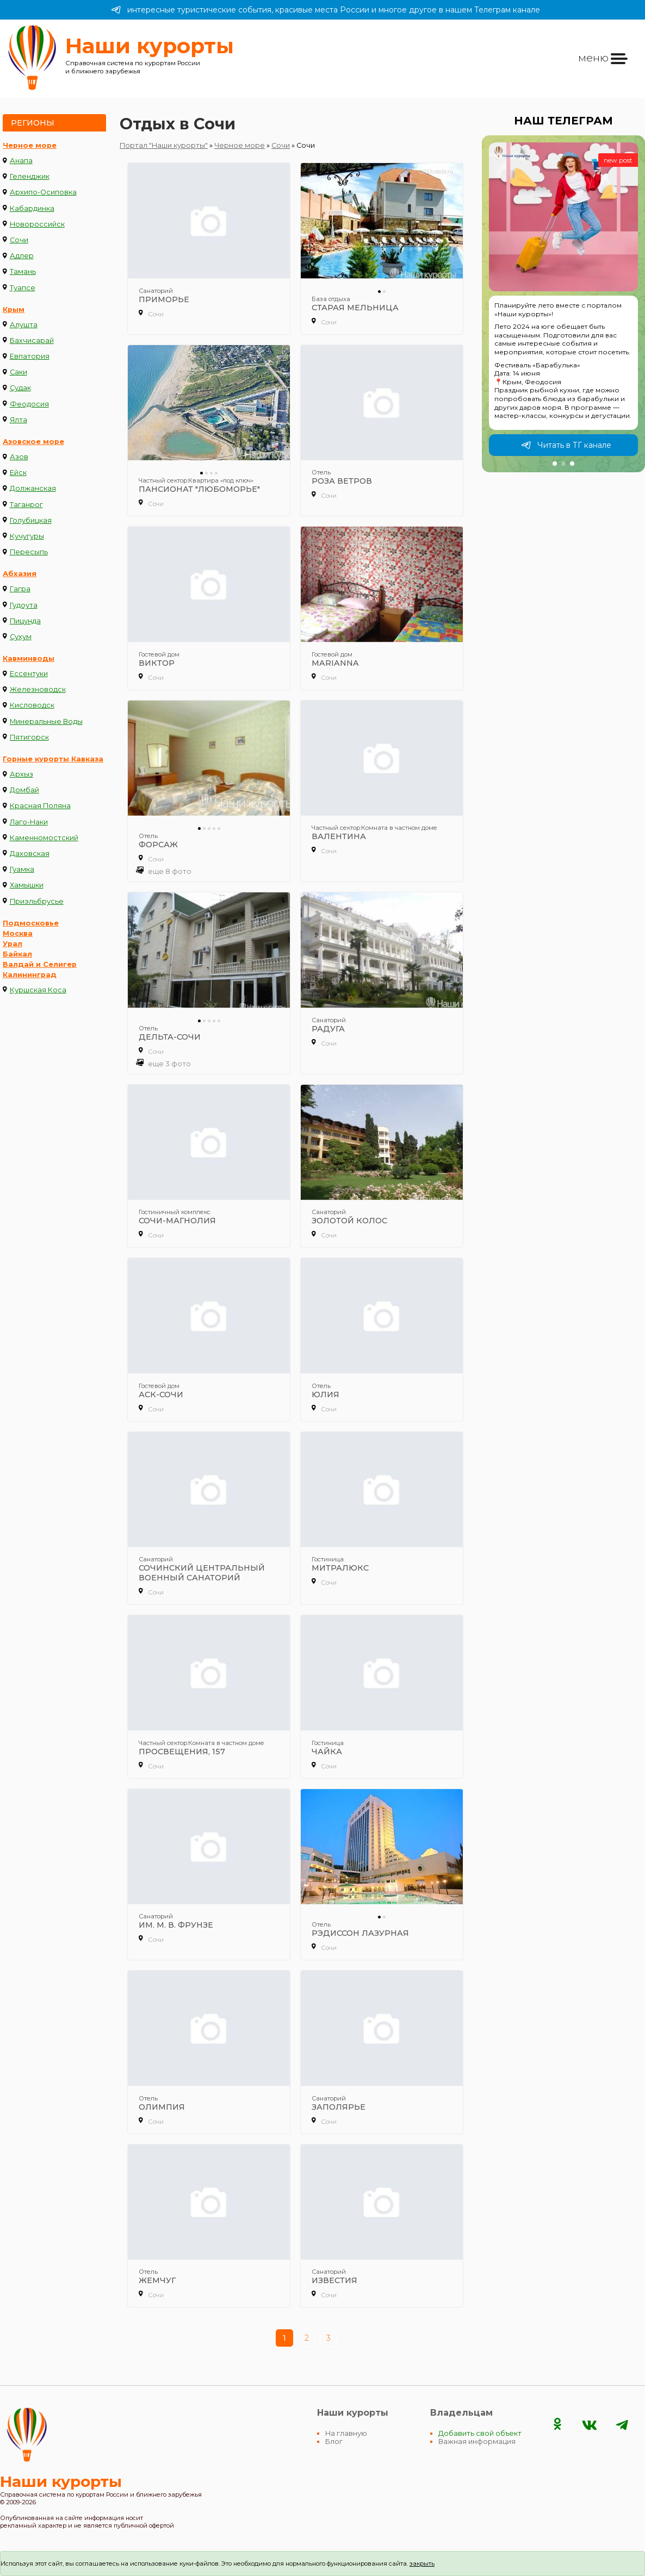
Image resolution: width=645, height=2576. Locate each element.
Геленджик (29, 176)
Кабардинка (32, 208)
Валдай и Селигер (40, 964)
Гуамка (22, 869)
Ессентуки (29, 674)
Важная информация (477, 2441)
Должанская (33, 488)
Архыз (21, 774)
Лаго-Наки (29, 822)
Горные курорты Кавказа (53, 759)
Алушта (24, 325)
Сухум (21, 637)
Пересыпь (29, 552)
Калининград (30, 975)
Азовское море (33, 441)
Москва (18, 933)
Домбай (24, 790)
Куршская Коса (38, 990)
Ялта (18, 420)
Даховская (29, 853)
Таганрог (26, 505)
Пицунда (25, 621)
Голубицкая (31, 520)
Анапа (21, 161)
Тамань (23, 271)
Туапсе (22, 288)
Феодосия (29, 404)
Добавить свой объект (480, 2433)
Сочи (19, 240)
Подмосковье (31, 923)
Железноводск (38, 689)
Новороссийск (37, 224)
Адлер (22, 256)
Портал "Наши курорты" (164, 145)
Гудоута (24, 605)
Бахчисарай (32, 340)
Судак (20, 388)
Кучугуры (27, 536)
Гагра (20, 589)
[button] (555, 463)
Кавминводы (28, 658)
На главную (346, 2433)
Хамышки (27, 885)
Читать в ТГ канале (566, 445)
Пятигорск (29, 737)
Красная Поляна (40, 806)
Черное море (30, 145)
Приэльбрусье (37, 901)
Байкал (17, 954)
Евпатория (29, 356)
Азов (19, 457)
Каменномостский (44, 838)
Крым (13, 309)
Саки (18, 372)
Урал (12, 944)
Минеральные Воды (46, 721)
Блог (334, 2441)
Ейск (18, 472)
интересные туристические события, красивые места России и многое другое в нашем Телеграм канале (325, 9)
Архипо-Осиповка (43, 192)
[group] (563, 303)
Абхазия (19, 574)
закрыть (422, 2563)
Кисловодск (32, 705)
